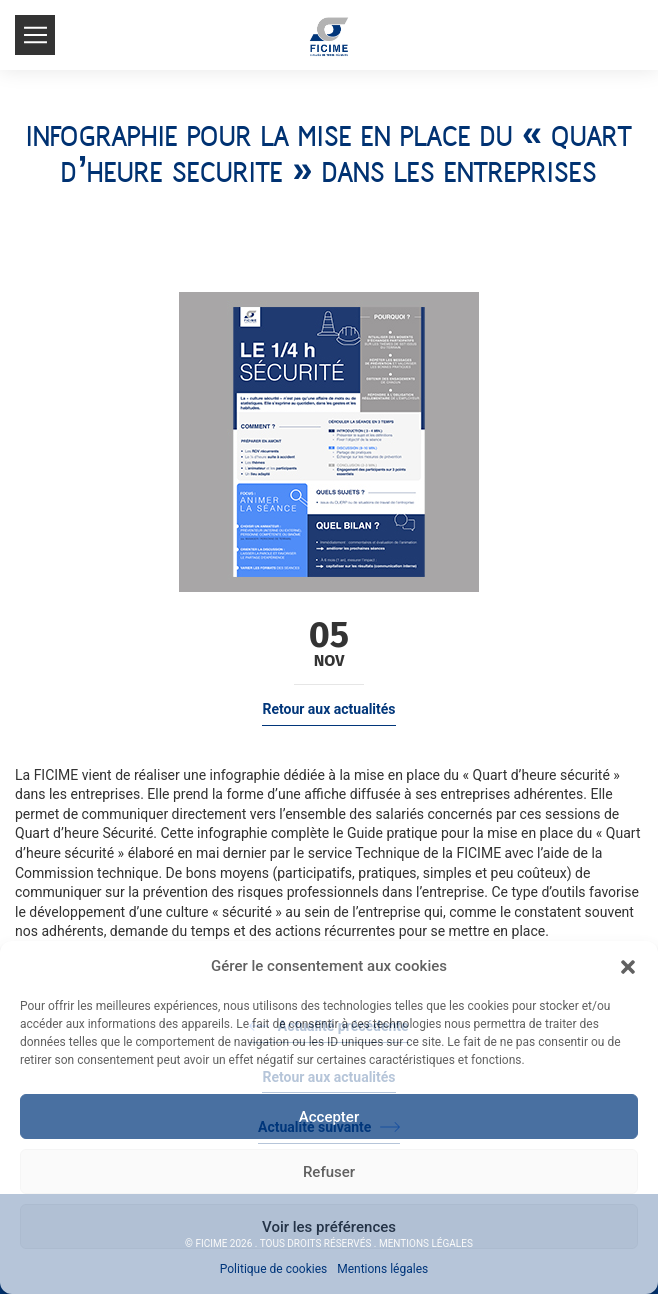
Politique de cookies (273, 1269)
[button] (628, 967)
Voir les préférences (329, 1227)
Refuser (329, 1172)
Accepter (329, 1117)
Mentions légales (382, 1269)
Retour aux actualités (328, 709)
